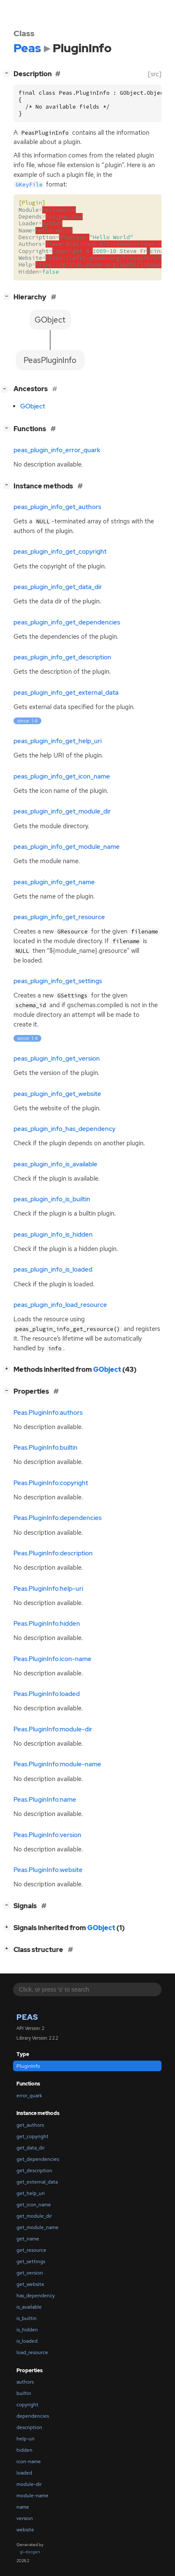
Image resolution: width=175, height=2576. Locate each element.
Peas (27, 2017)
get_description (34, 2170)
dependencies (32, 2416)
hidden (24, 2450)
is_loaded (27, 2341)
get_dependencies (37, 2159)
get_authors (30, 2125)
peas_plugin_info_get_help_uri (57, 741)
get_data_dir (30, 2147)
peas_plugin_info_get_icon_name (61, 776)
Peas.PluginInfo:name (44, 1799)
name (22, 2507)
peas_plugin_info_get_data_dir (57, 587)
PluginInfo (28, 2066)
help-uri (25, 2438)
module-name (32, 2495)
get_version (29, 2272)
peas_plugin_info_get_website (57, 1094)
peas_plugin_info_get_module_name (66, 847)
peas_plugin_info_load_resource (60, 1305)
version (24, 2518)
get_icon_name (33, 2204)
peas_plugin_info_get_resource (59, 917)
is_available (29, 2307)
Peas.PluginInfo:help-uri (48, 1588)
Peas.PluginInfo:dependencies (57, 1518)
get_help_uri (30, 2193)
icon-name (28, 2461)
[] (8, 73)
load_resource (32, 2352)
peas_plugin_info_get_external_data (65, 692)
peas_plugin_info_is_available (55, 1164)
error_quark (29, 2095)
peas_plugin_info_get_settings (57, 981)
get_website (30, 2284)
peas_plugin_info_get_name (54, 882)
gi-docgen (30, 2552)
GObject (32, 406)
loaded (24, 2472)
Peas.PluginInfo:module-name (57, 1764)
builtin (23, 2393)
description (29, 2427)
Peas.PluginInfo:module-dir (52, 1729)
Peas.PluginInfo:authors (48, 1412)
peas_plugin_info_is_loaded (52, 1269)
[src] (155, 73)
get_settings (30, 2261)
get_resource (31, 2250)
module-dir (29, 2484)
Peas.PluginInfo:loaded (46, 1694)
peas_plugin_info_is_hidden (53, 1234)
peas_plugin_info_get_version (56, 1058)
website (25, 2529)
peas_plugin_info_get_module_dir (62, 811)
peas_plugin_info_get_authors (57, 507)
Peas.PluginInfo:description (53, 1553)
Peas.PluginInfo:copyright (50, 1483)
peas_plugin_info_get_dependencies (66, 622)
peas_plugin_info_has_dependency (64, 1129)
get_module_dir (34, 2216)
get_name (27, 2238)
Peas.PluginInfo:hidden (46, 1623)
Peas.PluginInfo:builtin (45, 1447)
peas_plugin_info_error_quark (56, 450)
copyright (27, 2404)
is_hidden (27, 2329)
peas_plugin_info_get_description (62, 657)
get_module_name (37, 2227)
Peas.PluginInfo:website (48, 1870)
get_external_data (37, 2182)
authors (25, 2382)
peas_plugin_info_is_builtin (51, 1199)
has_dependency (35, 2295)
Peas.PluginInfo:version (47, 1835)
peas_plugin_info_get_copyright (60, 551)
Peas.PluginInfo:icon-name (52, 1659)
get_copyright (32, 2136)
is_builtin (26, 2318)
